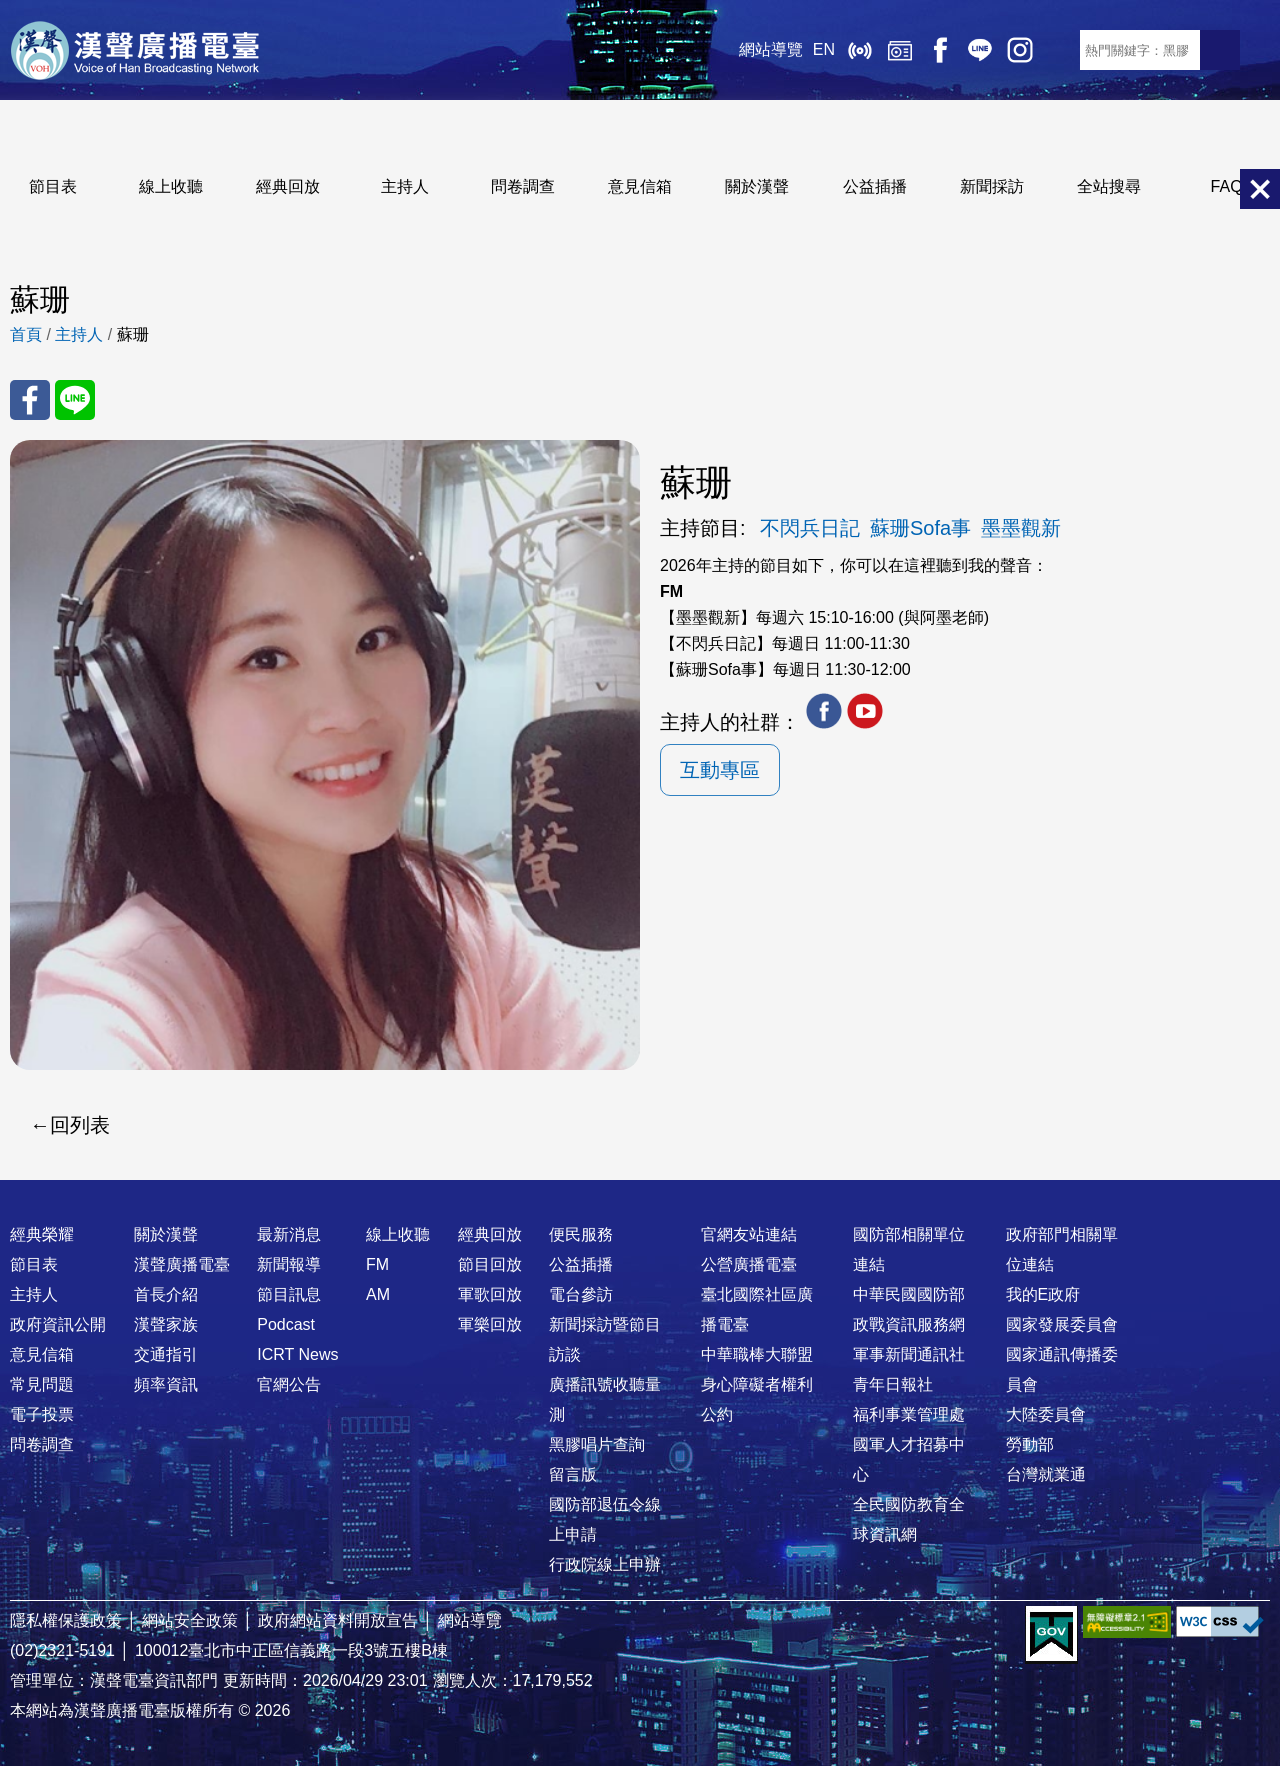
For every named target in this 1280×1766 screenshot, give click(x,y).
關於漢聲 (757, 186)
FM (377, 1264)
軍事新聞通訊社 (909, 1354)
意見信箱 (640, 186)
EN (824, 49)
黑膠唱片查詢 (597, 1444)
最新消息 (289, 1234)
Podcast (286, 1324)
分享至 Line (75, 400)
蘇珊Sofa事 (920, 528)
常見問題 (42, 1384)
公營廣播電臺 (749, 1264)
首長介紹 (166, 1294)
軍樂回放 (490, 1324)
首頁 (26, 334)
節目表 (53, 186)
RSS (1060, 50)
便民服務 (581, 1234)
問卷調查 (523, 186)
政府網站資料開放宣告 (338, 1620)
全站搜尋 (1109, 186)
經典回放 (900, 50)
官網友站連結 (749, 1234)
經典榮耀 (42, 1234)
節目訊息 (289, 1294)
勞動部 (1030, 1444)
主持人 (405, 186)
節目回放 (490, 1264)
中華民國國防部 (909, 1294)
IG (1020, 50)
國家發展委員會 (1062, 1324)
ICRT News (297, 1354)
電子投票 (42, 1414)
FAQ (1227, 186)
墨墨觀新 (1021, 528)
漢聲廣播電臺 (135, 50)
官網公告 (289, 1384)
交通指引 (166, 1354)
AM (378, 1294)
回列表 (80, 1125)
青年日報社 (893, 1384)
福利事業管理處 (909, 1414)
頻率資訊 (166, 1384)
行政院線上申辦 (605, 1564)
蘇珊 (133, 334)
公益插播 (875, 186)
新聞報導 (289, 1264)
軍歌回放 (490, 1294)
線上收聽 (860, 50)
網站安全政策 (190, 1620)
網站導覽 (771, 49)
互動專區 (720, 770)
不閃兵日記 (810, 528)
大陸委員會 (1046, 1414)
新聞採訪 (992, 186)
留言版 (573, 1474)
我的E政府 (1043, 1294)
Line (980, 50)
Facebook (940, 50)
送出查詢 (1220, 50)
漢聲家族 (166, 1324)
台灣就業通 (1046, 1474)
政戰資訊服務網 (909, 1324)
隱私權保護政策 (66, 1620)
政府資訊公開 (58, 1324)
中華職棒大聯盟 (757, 1354)
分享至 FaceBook (30, 400)
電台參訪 (581, 1294)
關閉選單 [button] (1260, 189)
